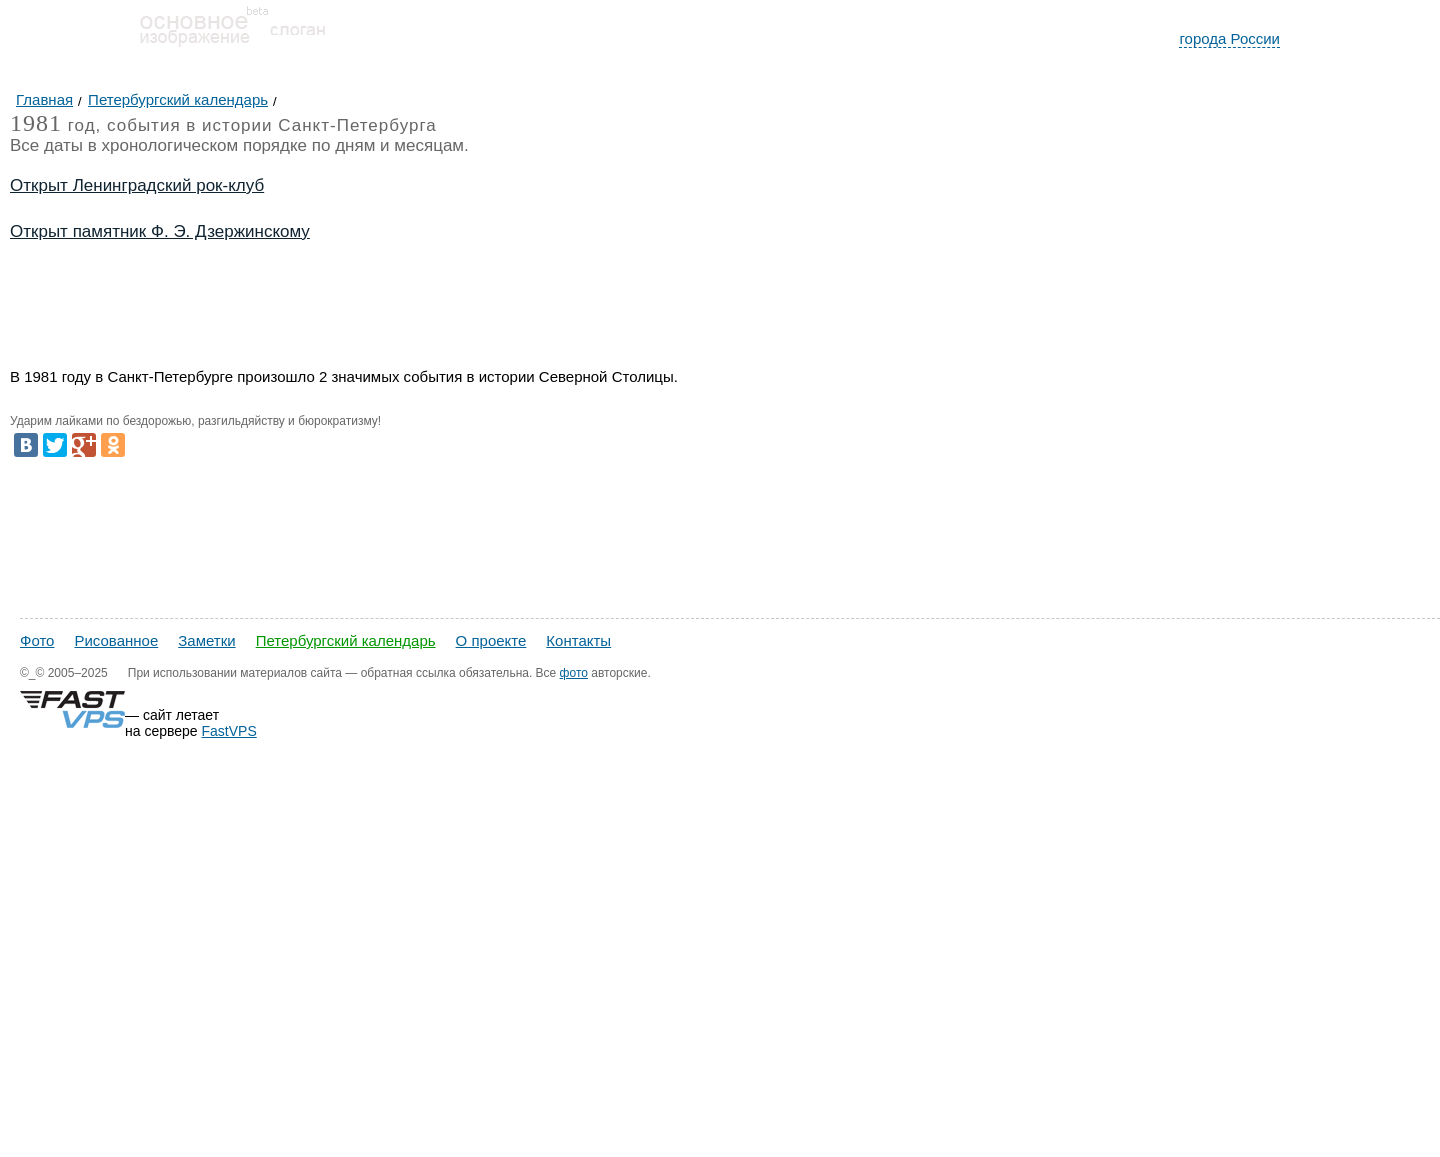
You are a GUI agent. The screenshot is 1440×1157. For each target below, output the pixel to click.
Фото (37, 640)
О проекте (491, 640)
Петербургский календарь (346, 640)
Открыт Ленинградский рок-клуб (137, 185)
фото (574, 673)
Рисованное (116, 640)
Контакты (578, 640)
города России (1229, 38)
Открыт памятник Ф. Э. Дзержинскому (160, 231)
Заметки (206, 640)
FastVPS (229, 731)
